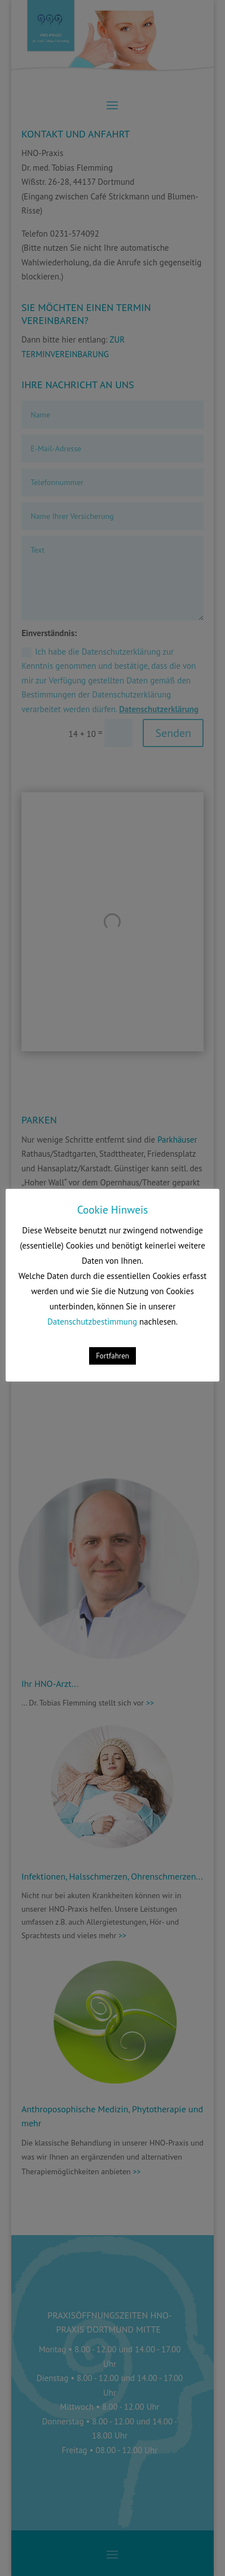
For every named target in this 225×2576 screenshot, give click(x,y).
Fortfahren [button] (112, 1356)
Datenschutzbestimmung (92, 1321)
